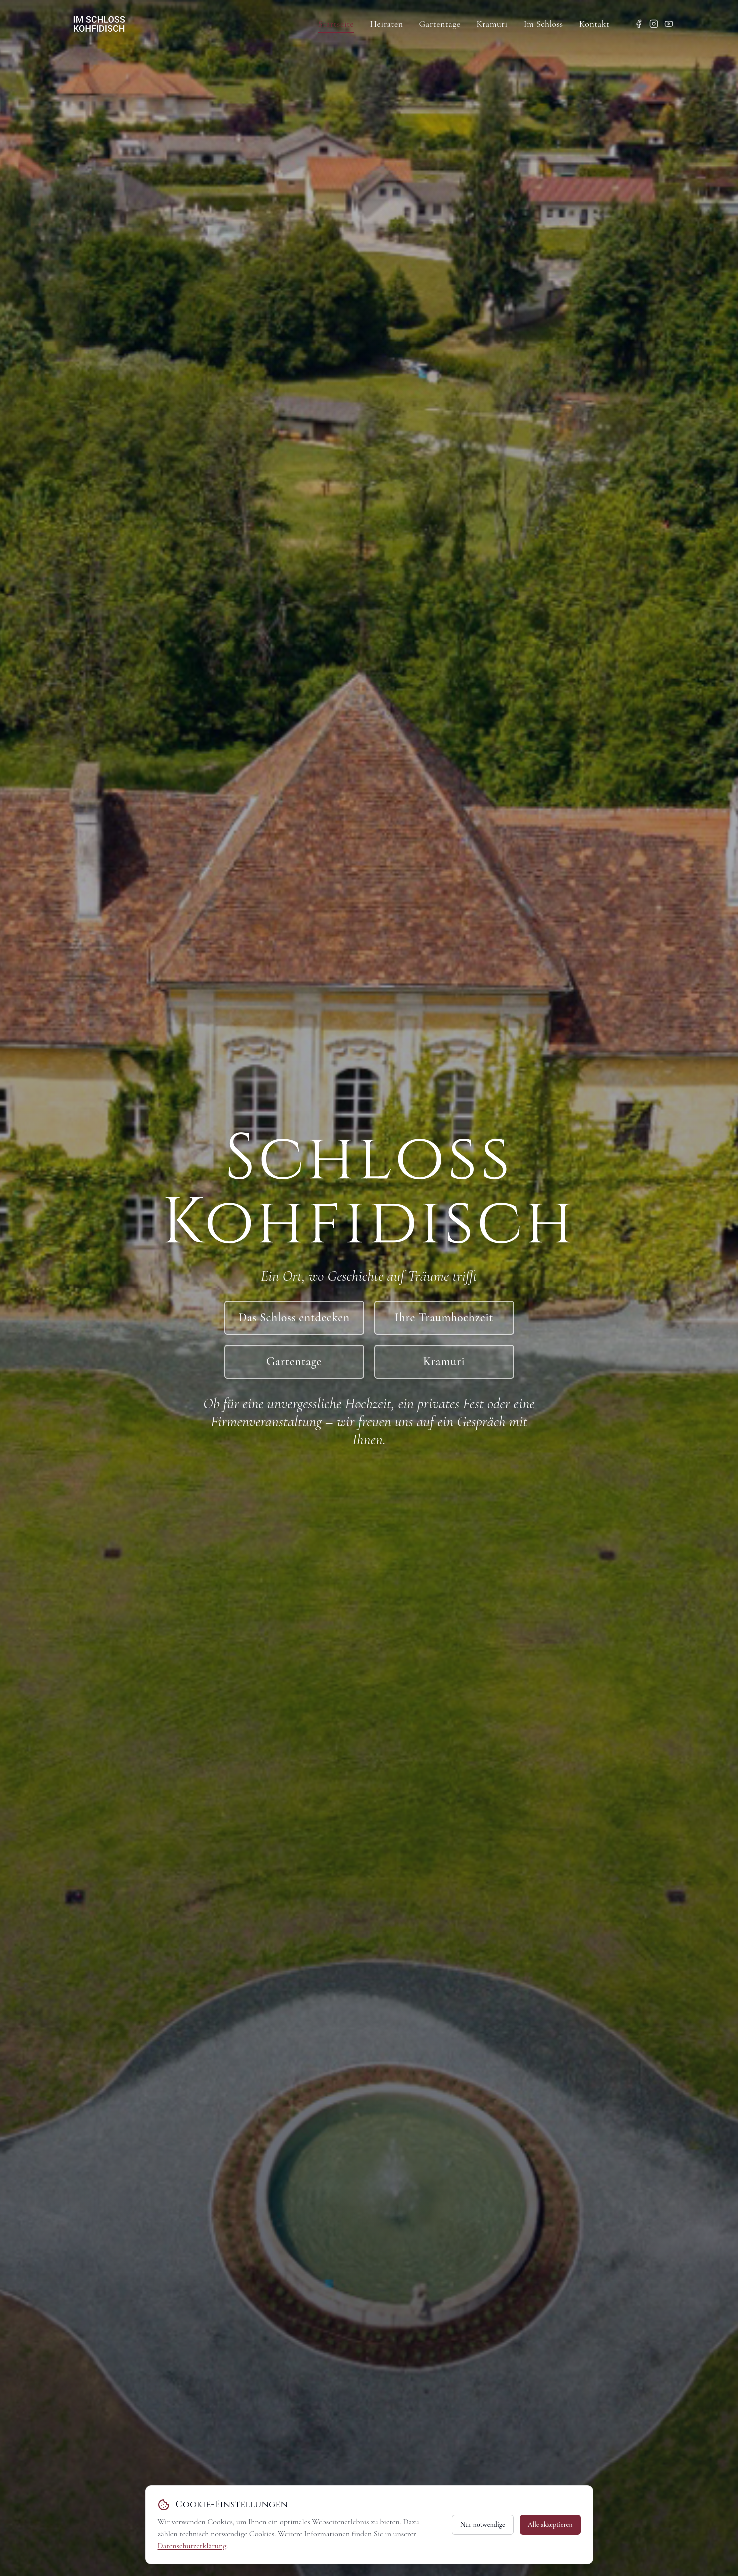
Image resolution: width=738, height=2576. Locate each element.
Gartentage (439, 23)
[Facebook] (638, 23)
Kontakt (594, 23)
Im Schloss (543, 23)
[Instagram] (653, 23)
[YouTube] (668, 23)
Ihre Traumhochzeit (444, 1317)
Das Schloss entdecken (294, 1317)
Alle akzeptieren (550, 2524)
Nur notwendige (482, 2524)
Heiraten (386, 23)
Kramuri (491, 23)
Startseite (336, 23)
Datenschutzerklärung (192, 2546)
